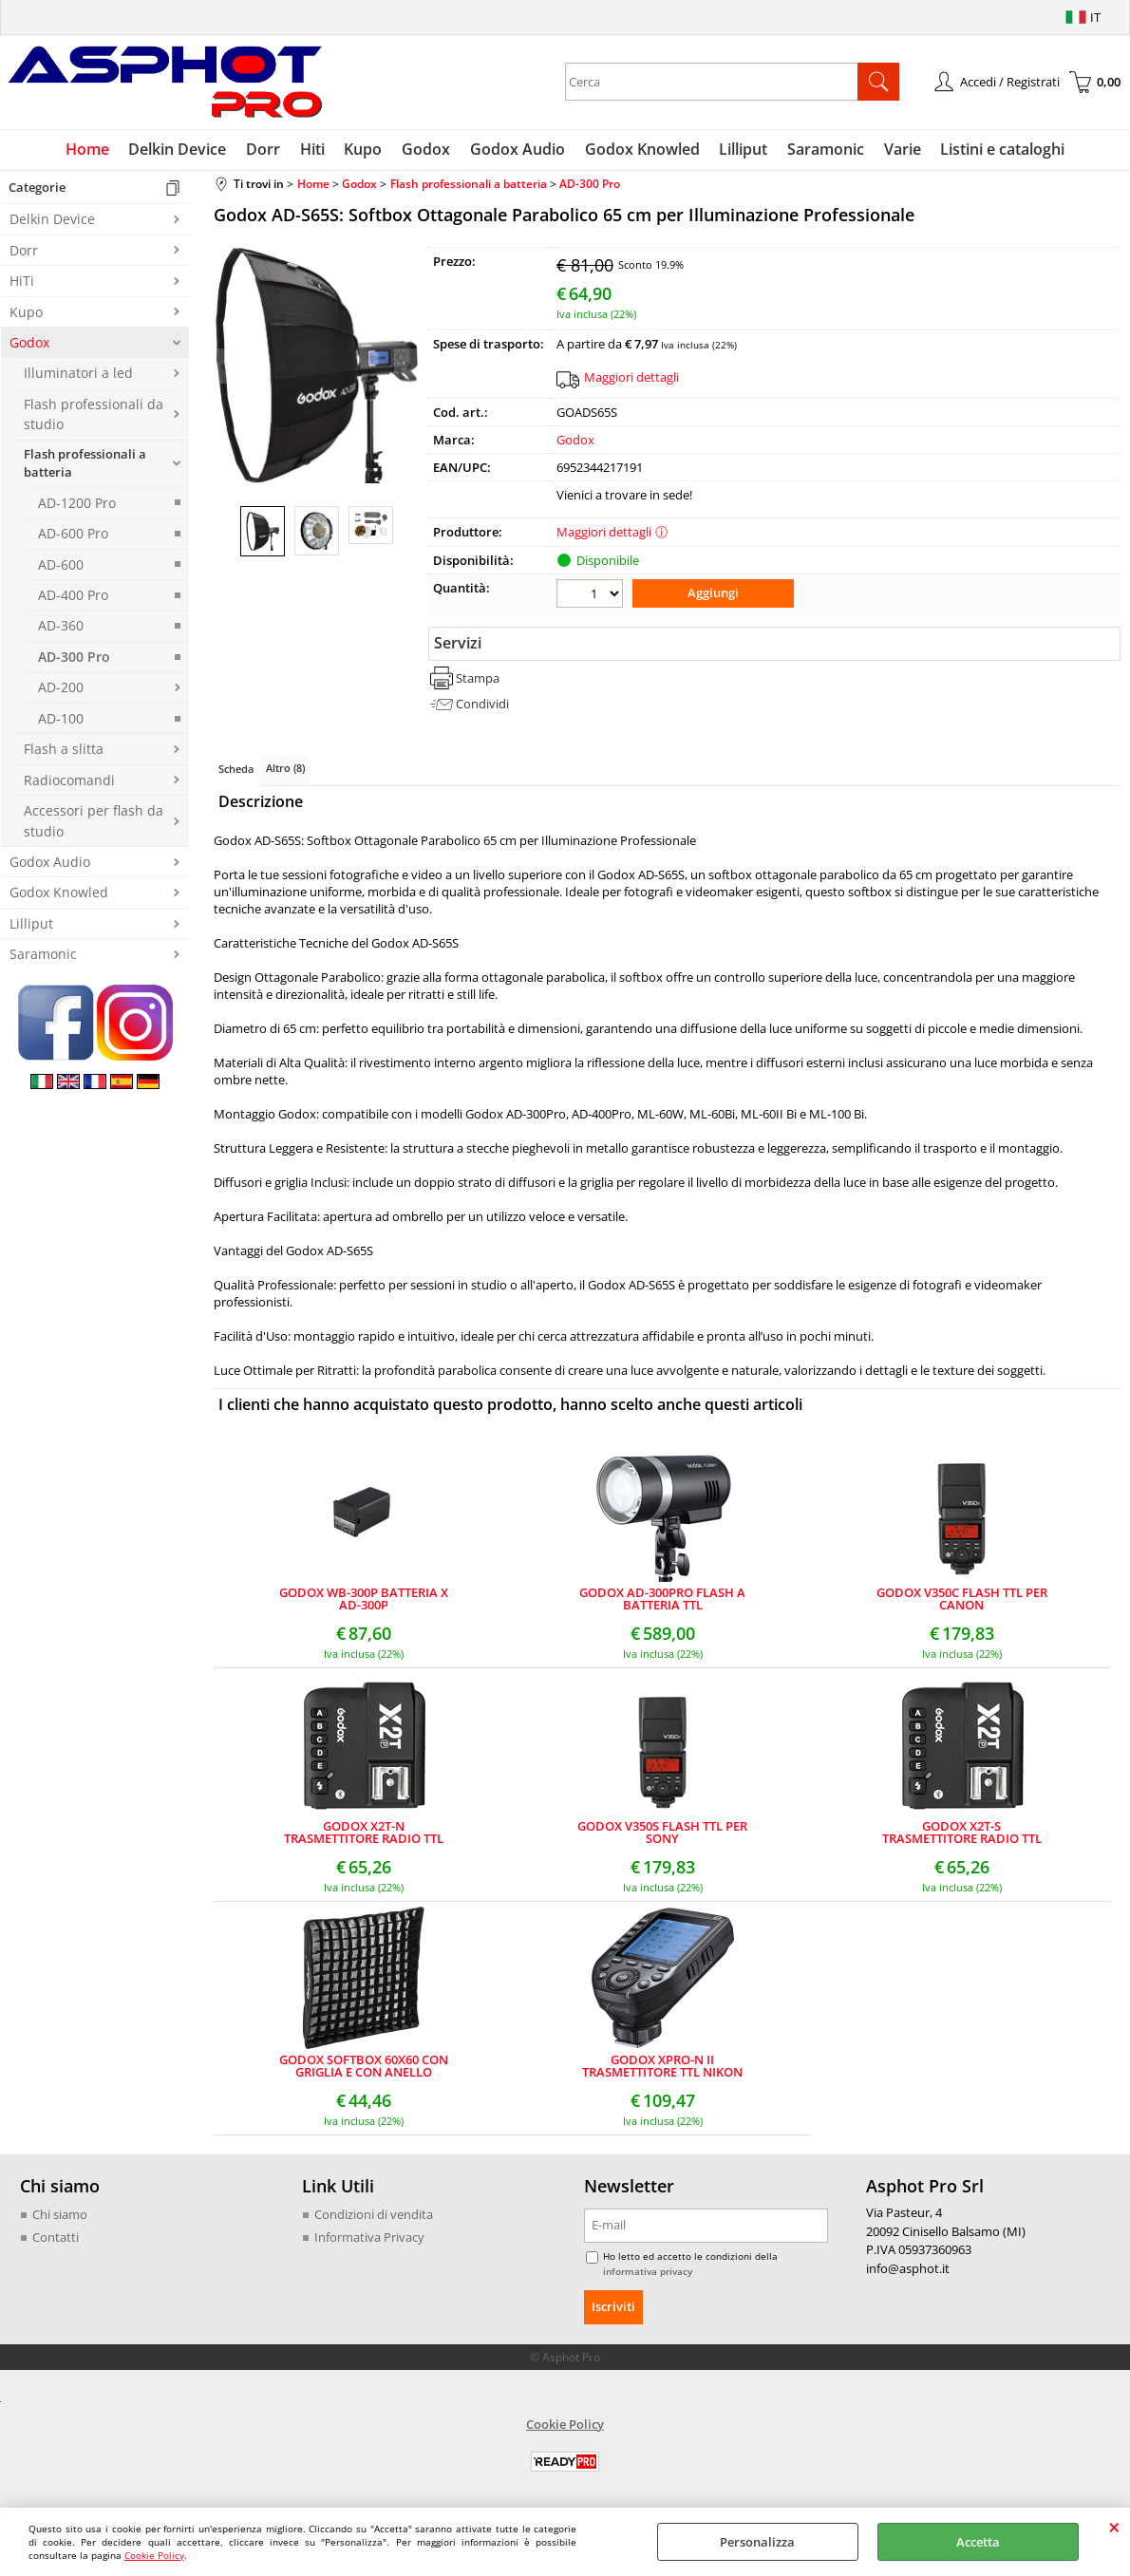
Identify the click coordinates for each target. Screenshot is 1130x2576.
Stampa (477, 678)
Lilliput (742, 150)
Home (91, 150)
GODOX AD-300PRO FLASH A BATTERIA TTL (662, 1601)
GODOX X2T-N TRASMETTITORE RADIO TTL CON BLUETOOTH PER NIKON (363, 1834)
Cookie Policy (154, 2555)
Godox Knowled (641, 150)
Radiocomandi (69, 781)
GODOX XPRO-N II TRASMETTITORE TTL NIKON (662, 2068)
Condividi (482, 704)
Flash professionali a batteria (85, 464)
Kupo (365, 150)
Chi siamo (59, 2216)
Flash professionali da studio (93, 415)
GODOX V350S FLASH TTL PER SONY (662, 1834)
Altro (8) (285, 769)
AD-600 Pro (73, 535)
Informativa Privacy (369, 2238)
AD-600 (61, 565)
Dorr (266, 150)
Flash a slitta (64, 751)
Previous (226, 366)
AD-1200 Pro (77, 504)
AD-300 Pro (74, 658)
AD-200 (61, 689)
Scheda (236, 769)
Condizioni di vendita (373, 2216)
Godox (427, 150)
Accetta (978, 2541)
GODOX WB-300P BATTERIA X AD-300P (363, 1601)
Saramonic (823, 150)
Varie (899, 150)
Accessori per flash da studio (93, 822)
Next (406, 366)
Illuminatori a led (78, 375)
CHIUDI (1114, 2526)
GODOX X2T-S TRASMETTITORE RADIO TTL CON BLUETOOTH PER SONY (962, 1834)
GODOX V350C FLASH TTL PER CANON (961, 1601)
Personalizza (757, 2541)
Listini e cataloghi (999, 150)
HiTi (21, 282)
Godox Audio (517, 150)
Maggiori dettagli (631, 377)
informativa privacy (647, 2272)
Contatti (55, 2238)
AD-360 (61, 627)
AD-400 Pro (73, 596)
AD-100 (61, 719)
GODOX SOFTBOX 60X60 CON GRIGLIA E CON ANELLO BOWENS (363, 2068)
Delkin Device (181, 150)
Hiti (314, 150)
